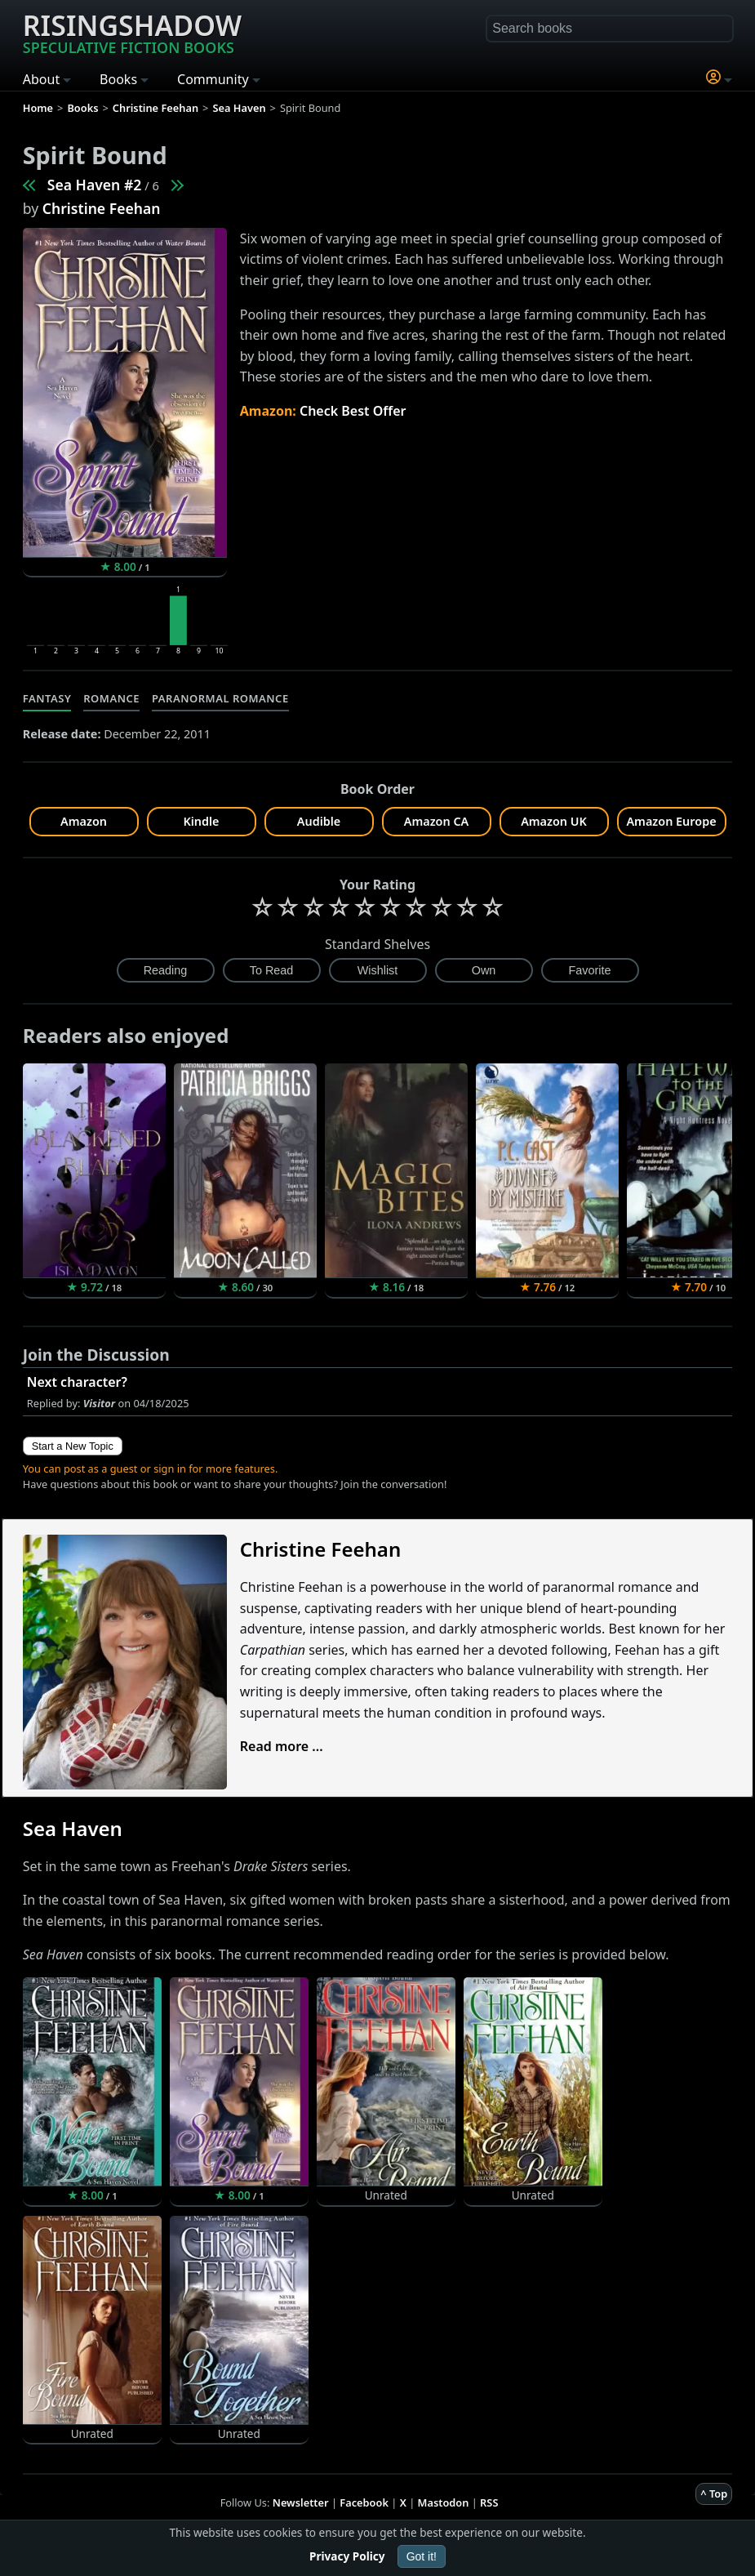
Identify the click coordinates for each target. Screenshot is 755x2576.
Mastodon (443, 2502)
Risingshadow (132, 32)
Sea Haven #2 (94, 184)
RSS (489, 2502)
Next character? (77, 1382)
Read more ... (281, 1746)
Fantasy (47, 698)
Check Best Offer (353, 411)
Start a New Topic (72, 1446)
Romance (111, 698)
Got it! (421, 2556)
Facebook (364, 2502)
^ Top (713, 2493)
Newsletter (301, 2502)
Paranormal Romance (220, 698)
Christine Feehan (101, 208)
